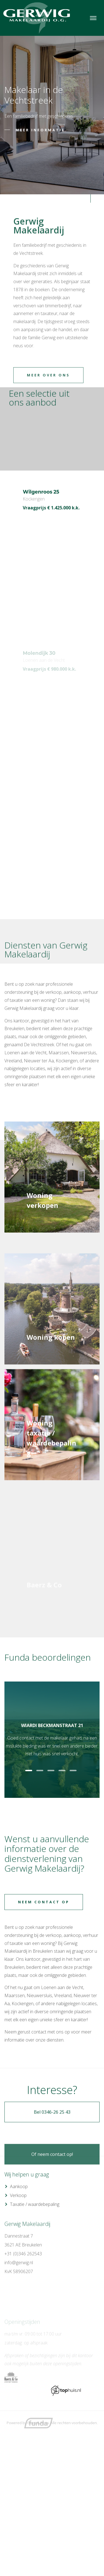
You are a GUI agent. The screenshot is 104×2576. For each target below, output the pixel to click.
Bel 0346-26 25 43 (52, 2159)
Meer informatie (40, 129)
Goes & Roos (38, 2422)
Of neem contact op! (52, 2184)
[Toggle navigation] (93, 18)
